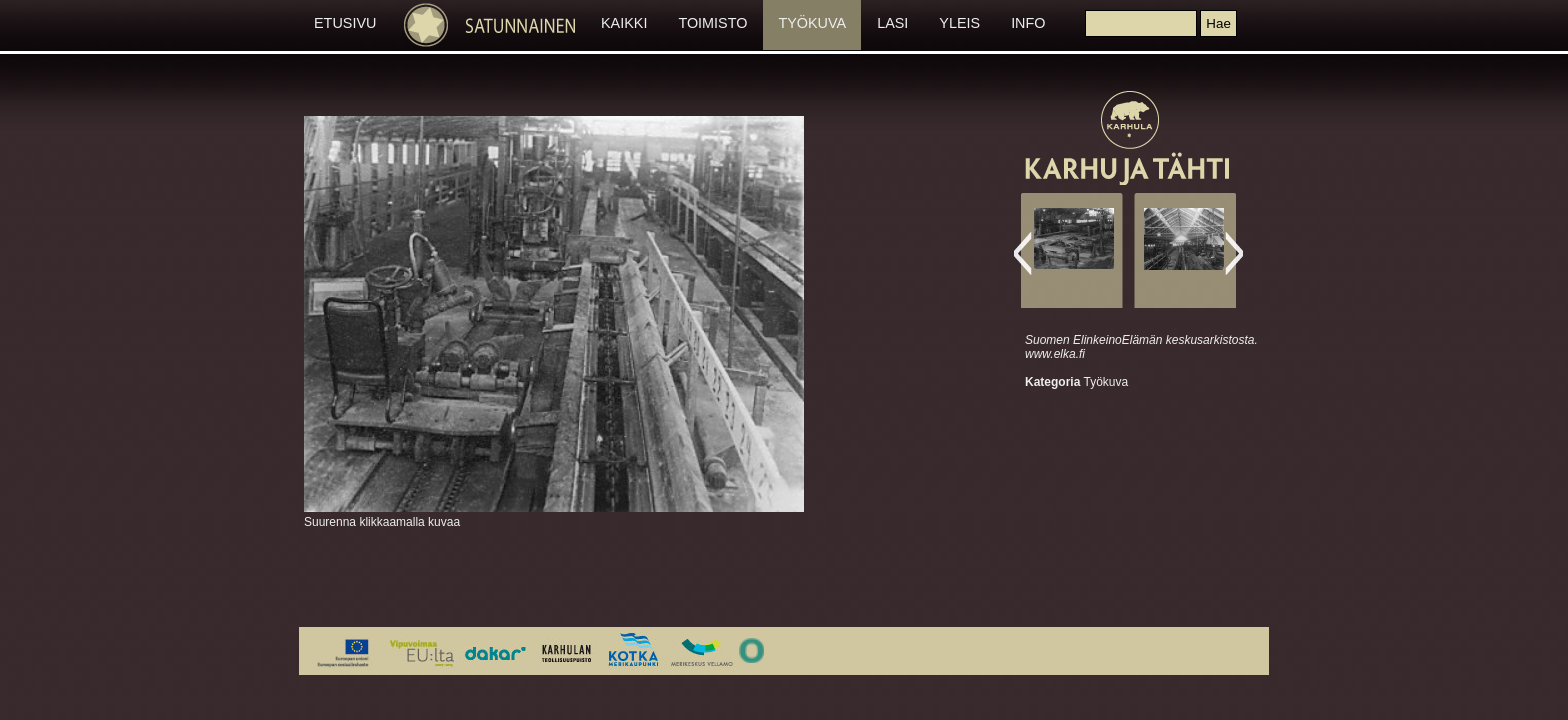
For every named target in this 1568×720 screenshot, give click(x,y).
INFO (1028, 23)
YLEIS (959, 23)
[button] (1218, 23)
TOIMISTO (712, 23)
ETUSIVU (345, 23)
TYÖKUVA (812, 23)
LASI (892, 23)
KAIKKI (624, 23)
